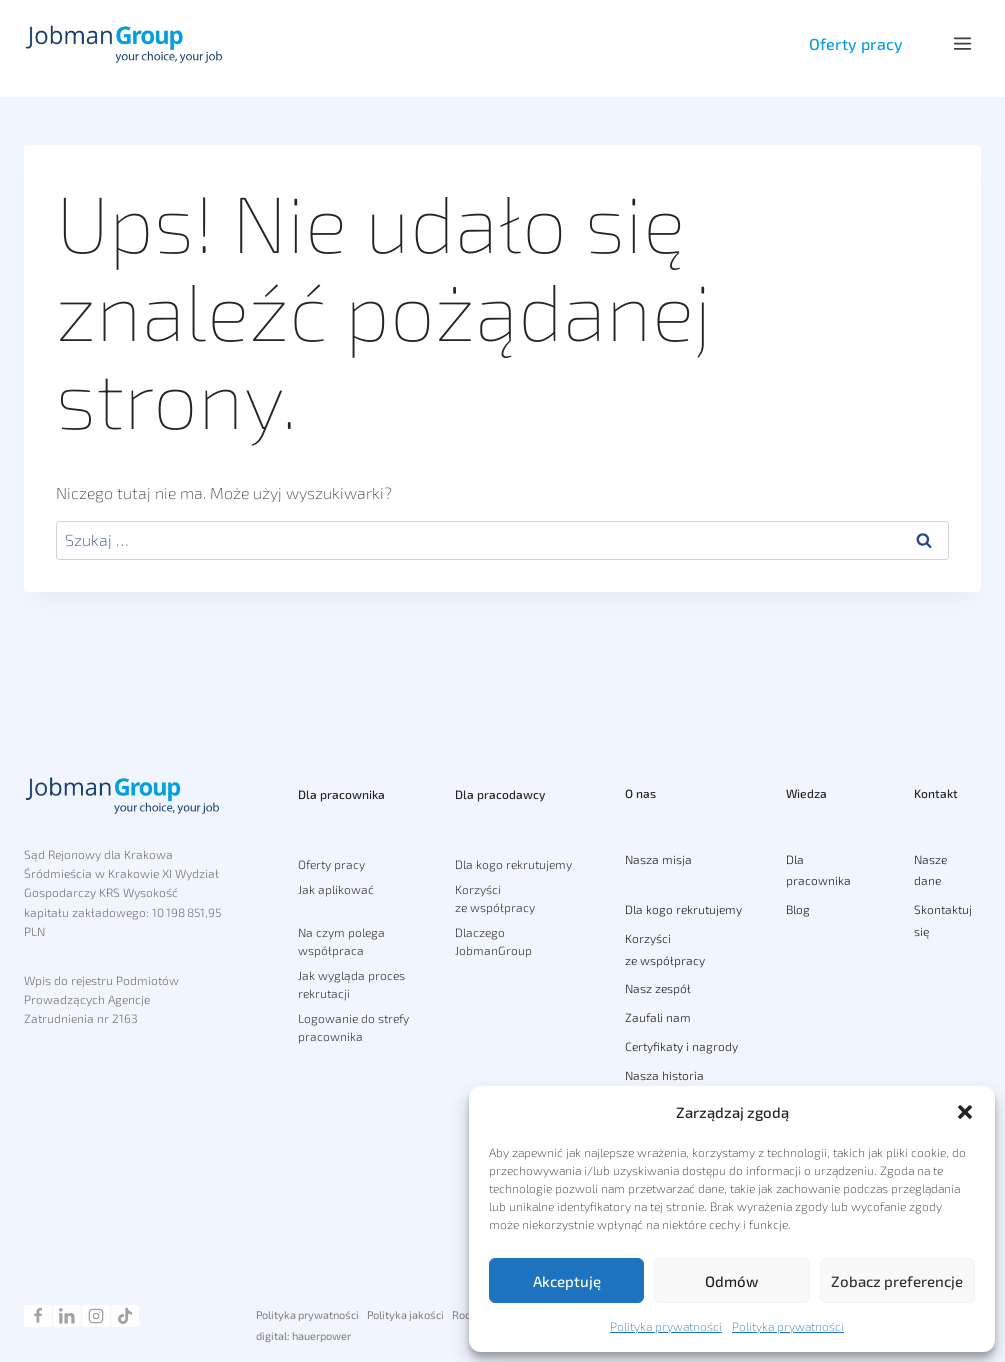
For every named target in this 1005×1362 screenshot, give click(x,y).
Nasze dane (930, 870)
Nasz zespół (658, 989)
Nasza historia (664, 1075)
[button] (965, 1112)
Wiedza (806, 786)
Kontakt (936, 786)
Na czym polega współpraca (341, 932)
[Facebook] (38, 1316)
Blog (798, 909)
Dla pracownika (341, 785)
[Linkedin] (67, 1316)
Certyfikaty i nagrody (681, 1046)
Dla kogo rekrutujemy (513, 854)
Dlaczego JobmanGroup (493, 932)
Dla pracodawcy (500, 785)
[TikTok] (125, 1316)
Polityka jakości (405, 1314)
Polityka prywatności (666, 1326)
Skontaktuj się (943, 920)
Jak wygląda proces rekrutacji (351, 975)
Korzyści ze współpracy (495, 889)
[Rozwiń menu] (962, 44)
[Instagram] (96, 1316)
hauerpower (321, 1335)
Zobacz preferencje (897, 1281)
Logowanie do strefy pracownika (353, 1018)
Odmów (731, 1281)
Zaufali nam (658, 1017)
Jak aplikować (336, 880)
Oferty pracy (854, 43)
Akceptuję (567, 1281)
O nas (640, 786)
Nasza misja (658, 859)
